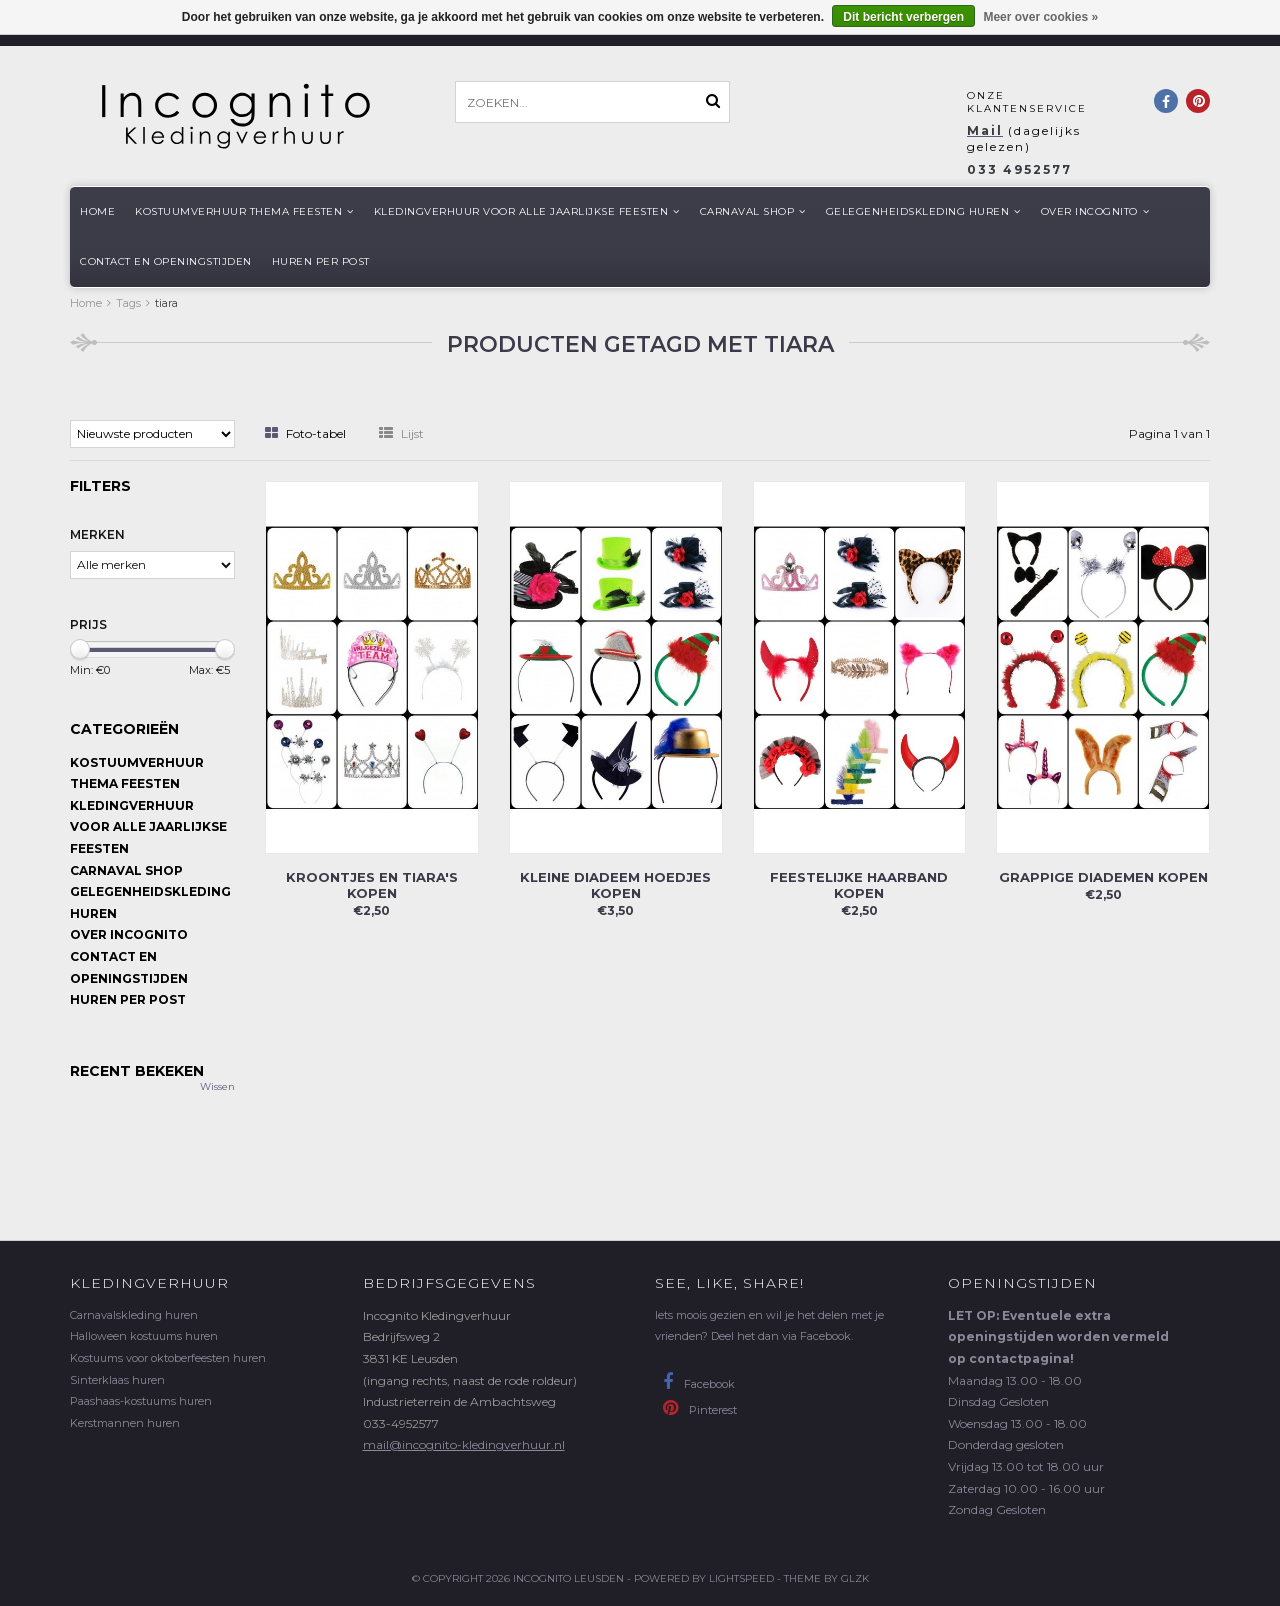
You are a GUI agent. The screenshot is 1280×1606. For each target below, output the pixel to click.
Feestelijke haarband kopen (859, 885)
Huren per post (321, 261)
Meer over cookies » (1040, 17)
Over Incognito (1095, 211)
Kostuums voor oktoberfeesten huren (168, 1358)
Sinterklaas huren (117, 1380)
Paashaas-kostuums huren (141, 1401)
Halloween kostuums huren (144, 1336)
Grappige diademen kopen (1103, 877)
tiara (166, 303)
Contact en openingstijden (166, 261)
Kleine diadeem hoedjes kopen (615, 885)
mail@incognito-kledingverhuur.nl (464, 1444)
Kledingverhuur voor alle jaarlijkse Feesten (527, 211)
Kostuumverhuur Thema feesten (244, 211)
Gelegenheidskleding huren (923, 211)
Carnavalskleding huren (134, 1315)
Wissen (217, 1086)
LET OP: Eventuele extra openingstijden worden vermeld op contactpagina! (1058, 1337)
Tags (128, 303)
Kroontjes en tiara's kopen (372, 885)
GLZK (855, 1578)
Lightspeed (741, 1578)
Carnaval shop (753, 211)
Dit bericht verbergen (903, 17)
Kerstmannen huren (125, 1423)
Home (97, 211)
